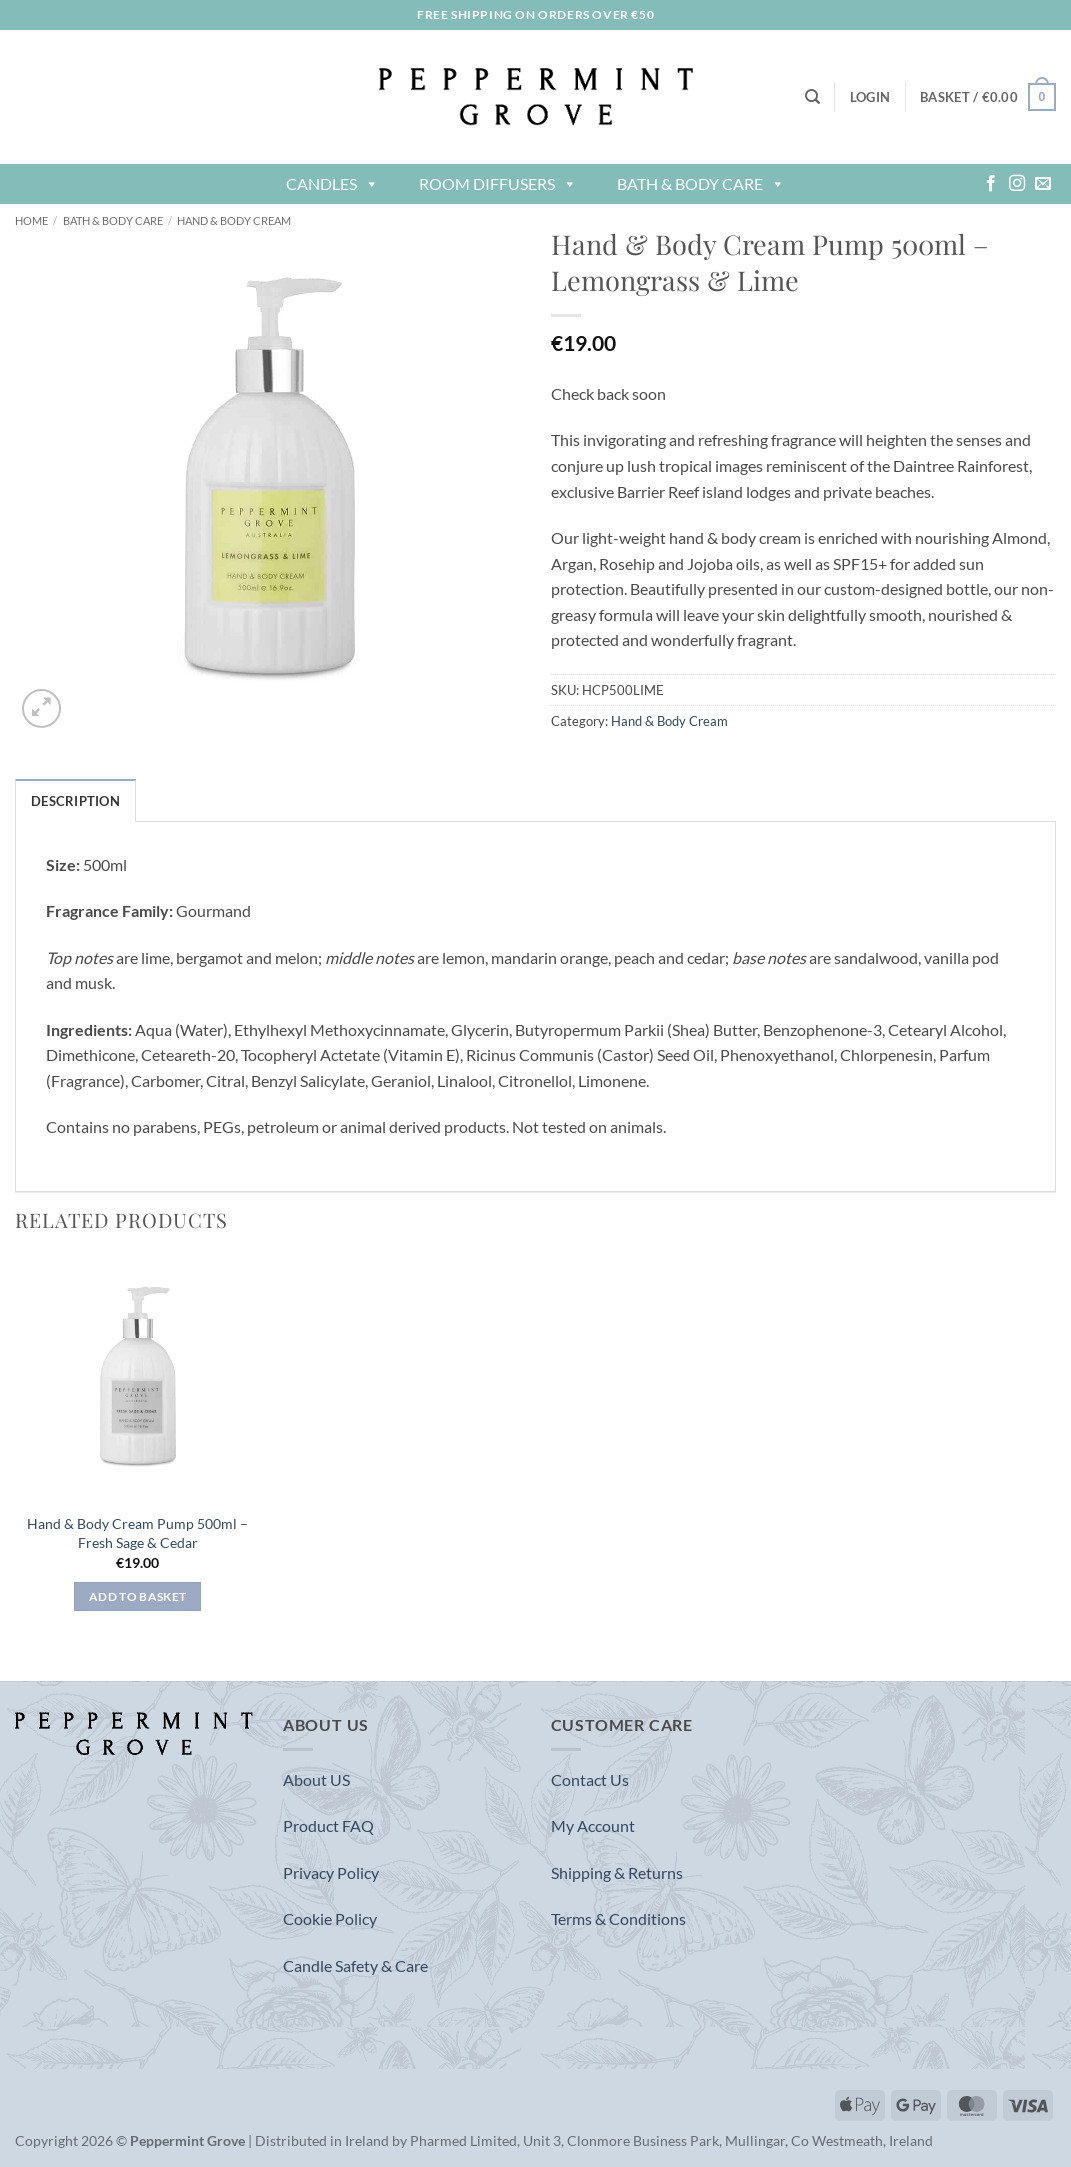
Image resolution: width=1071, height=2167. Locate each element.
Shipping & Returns (617, 1872)
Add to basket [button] (138, 1596)
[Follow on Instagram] (1017, 184)
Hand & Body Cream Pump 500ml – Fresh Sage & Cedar (137, 1533)
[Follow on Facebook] (991, 184)
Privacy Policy (331, 1872)
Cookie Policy (330, 1918)
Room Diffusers (498, 183)
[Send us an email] (1043, 184)
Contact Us (590, 1779)
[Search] (812, 97)
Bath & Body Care (701, 183)
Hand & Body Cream (234, 220)
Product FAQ (328, 1825)
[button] (870, 97)
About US (316, 1779)
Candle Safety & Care (355, 1965)
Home (31, 220)
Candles (332, 183)
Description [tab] (75, 801)
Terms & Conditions (618, 1918)
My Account (593, 1825)
